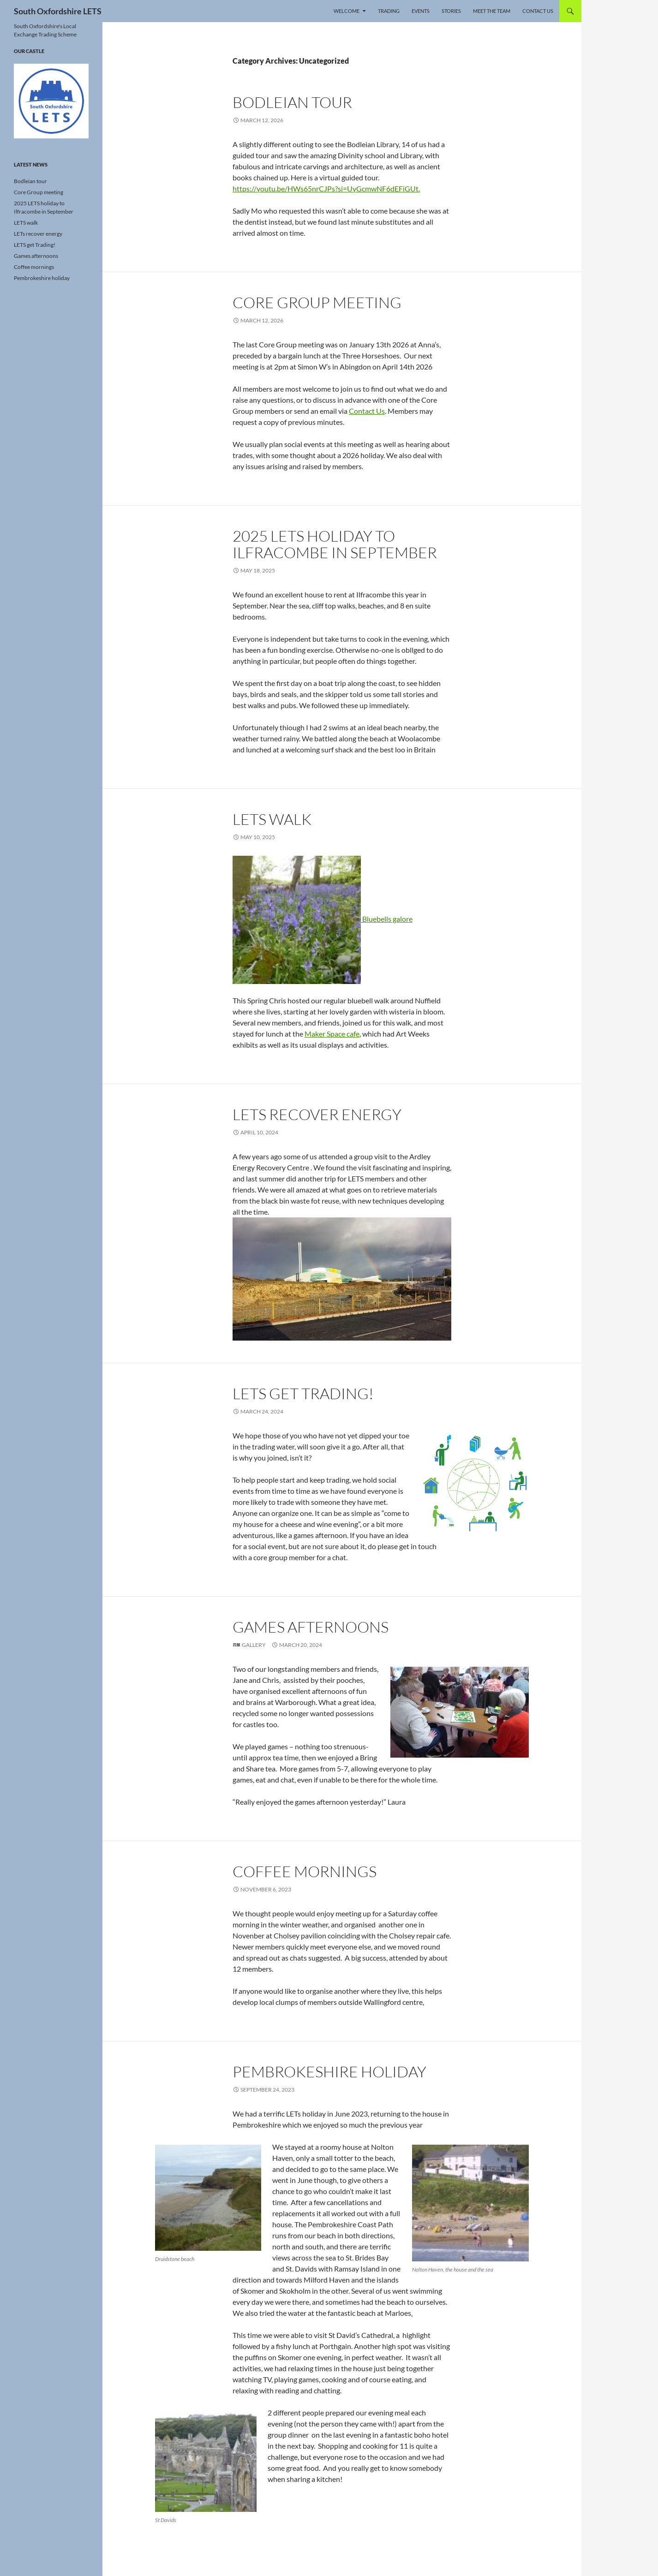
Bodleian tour (292, 102)
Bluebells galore (323, 918)
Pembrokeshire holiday (329, 2071)
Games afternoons (311, 1626)
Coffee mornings (305, 1871)
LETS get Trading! (303, 1393)
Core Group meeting (317, 302)
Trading (389, 11)
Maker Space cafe (332, 1033)
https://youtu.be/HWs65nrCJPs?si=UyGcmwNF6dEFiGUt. (326, 188)
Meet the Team (491, 11)
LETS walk (272, 819)
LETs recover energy (317, 1114)
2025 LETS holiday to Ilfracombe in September (335, 544)
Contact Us (537, 11)
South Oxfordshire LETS (58, 11)
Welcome (346, 11)
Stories (451, 11)
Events (421, 11)
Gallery (254, 1644)
